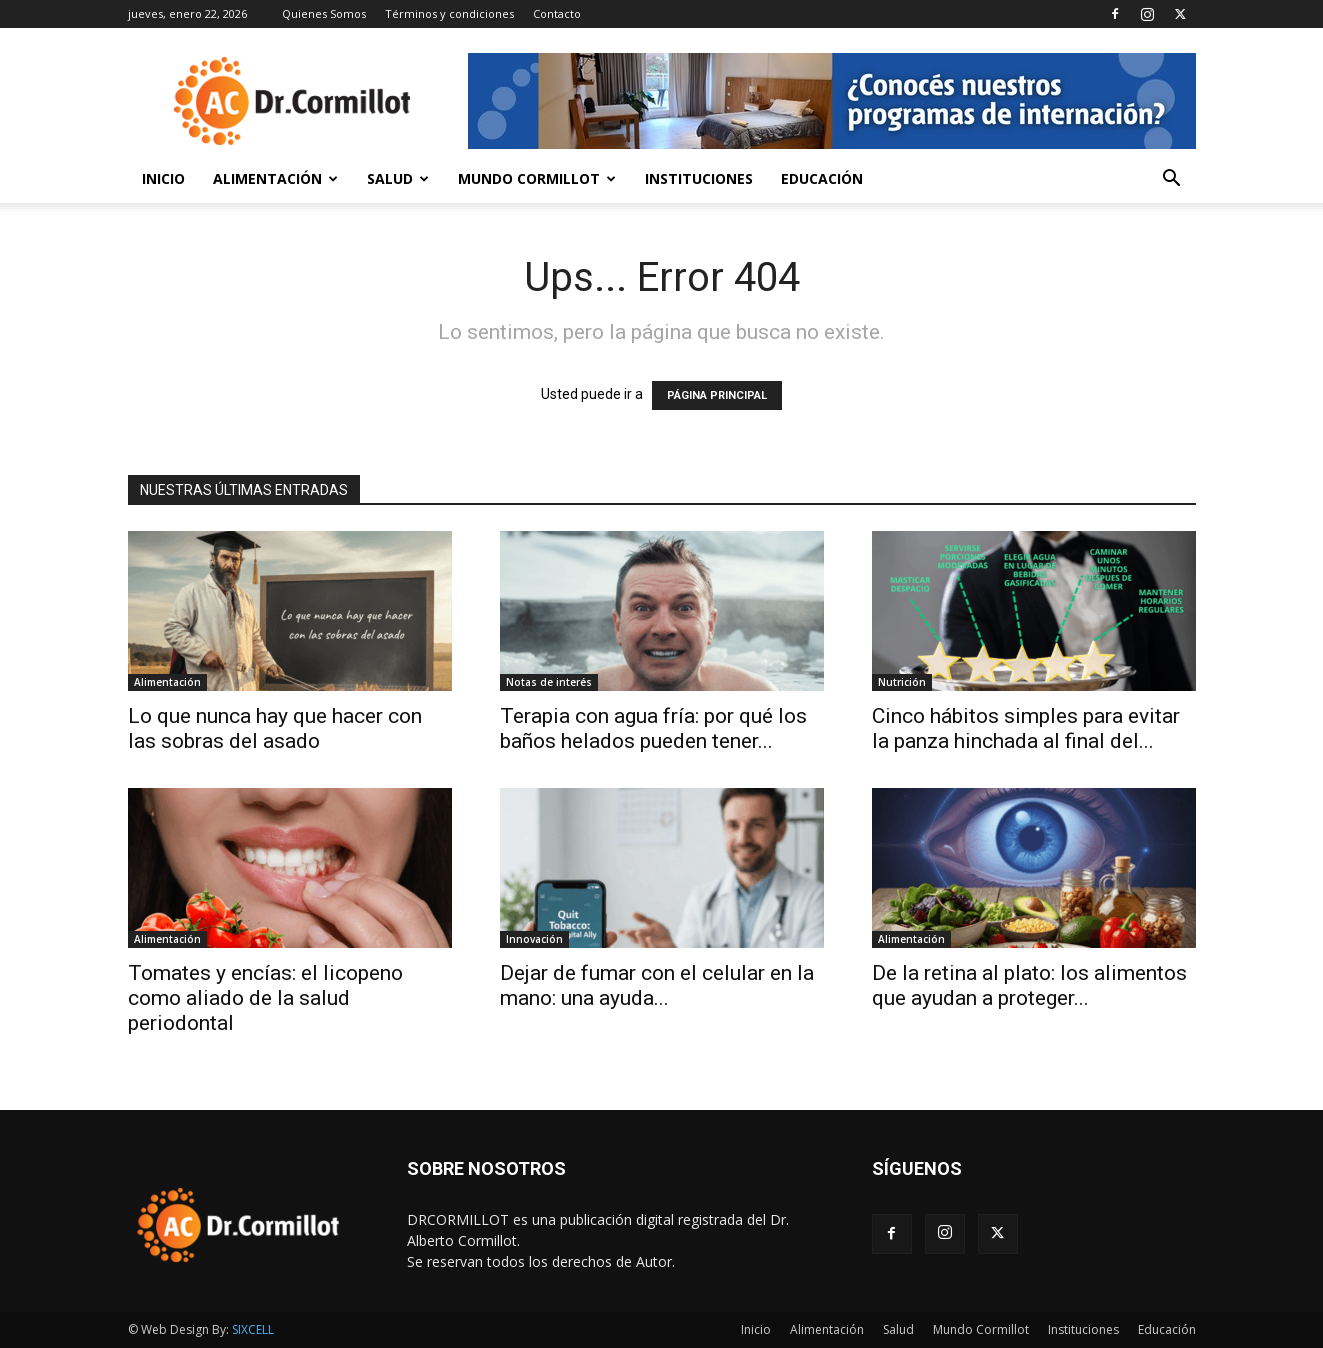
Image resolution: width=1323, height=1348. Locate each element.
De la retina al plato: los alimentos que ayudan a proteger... (1029, 985)
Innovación (534, 939)
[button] (1172, 180)
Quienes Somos (324, 13)
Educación (822, 178)
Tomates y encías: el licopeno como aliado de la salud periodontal (265, 998)
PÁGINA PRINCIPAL (717, 395)
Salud (398, 178)
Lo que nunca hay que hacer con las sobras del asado (275, 728)
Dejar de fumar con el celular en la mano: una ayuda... (657, 985)
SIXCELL (253, 1329)
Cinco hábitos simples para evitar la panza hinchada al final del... (1026, 728)
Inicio (163, 178)
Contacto (557, 13)
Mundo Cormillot (537, 178)
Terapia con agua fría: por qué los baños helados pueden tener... (653, 728)
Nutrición (902, 682)
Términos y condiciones (449, 13)
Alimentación (275, 178)
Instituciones (699, 178)
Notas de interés (549, 682)
